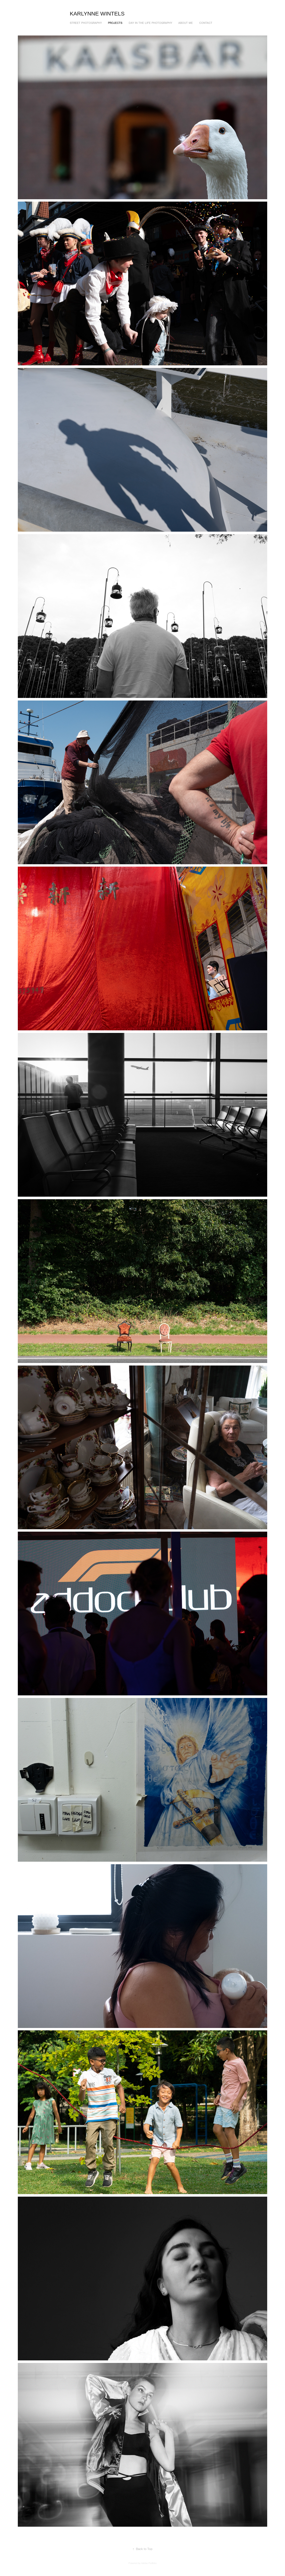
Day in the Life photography (150, 23)
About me (185, 23)
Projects (115, 23)
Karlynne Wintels (97, 14)
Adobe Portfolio (149, 2563)
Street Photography (86, 23)
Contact (205, 23)
